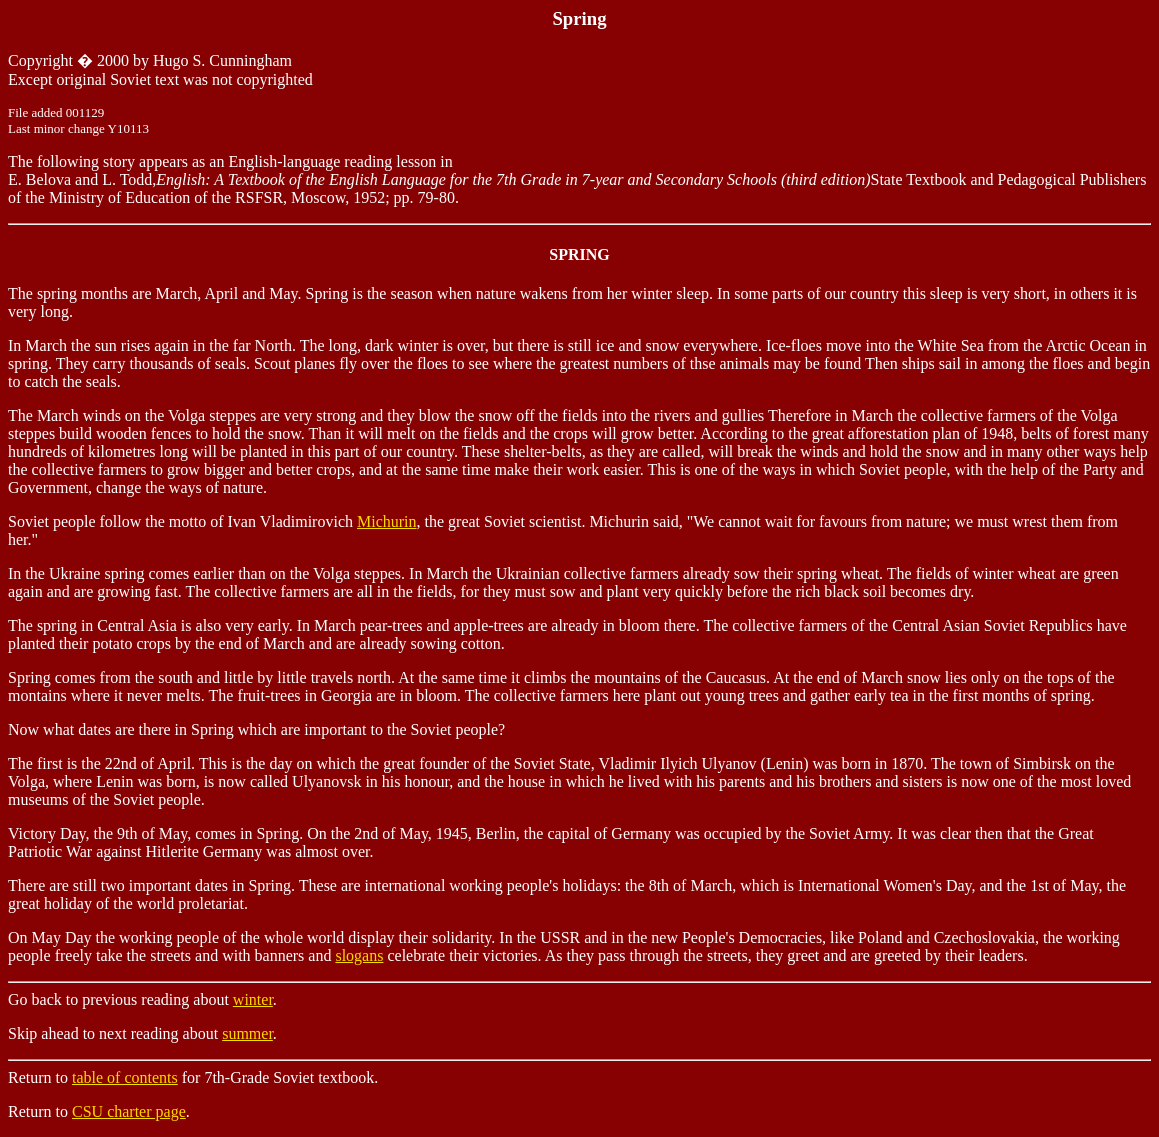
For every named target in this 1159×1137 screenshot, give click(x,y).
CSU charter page (129, 1111)
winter (253, 999)
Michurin (387, 521)
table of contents (125, 1077)
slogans (359, 955)
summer (247, 1033)
